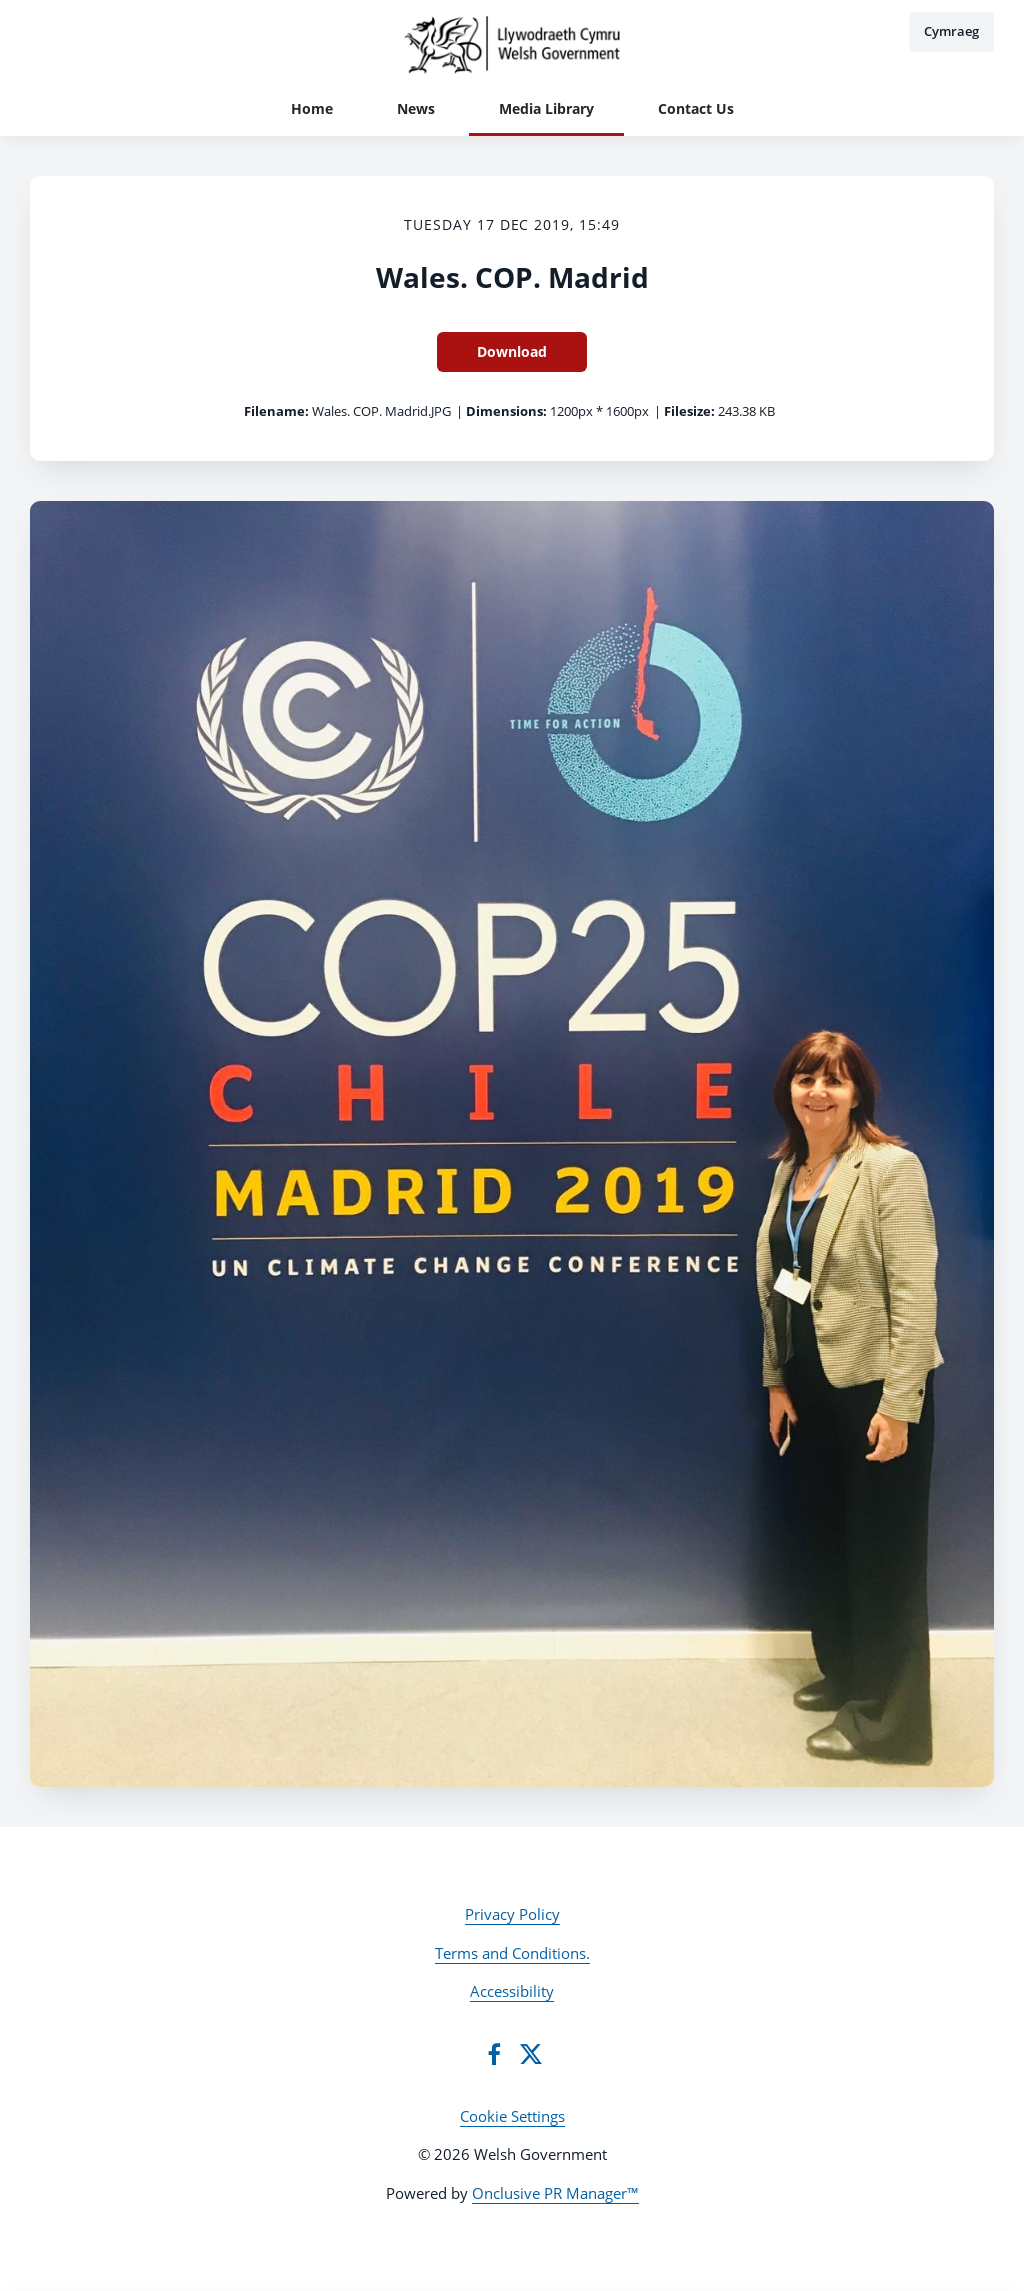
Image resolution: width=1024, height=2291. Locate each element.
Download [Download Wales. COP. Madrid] (512, 351)
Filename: (276, 411)
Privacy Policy (512, 1914)
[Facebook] (494, 2054)
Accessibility (512, 1991)
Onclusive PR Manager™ (555, 2193)
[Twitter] (531, 2054)
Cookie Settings (512, 2116)
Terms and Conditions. (512, 1953)
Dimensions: (506, 411)
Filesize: (689, 411)
